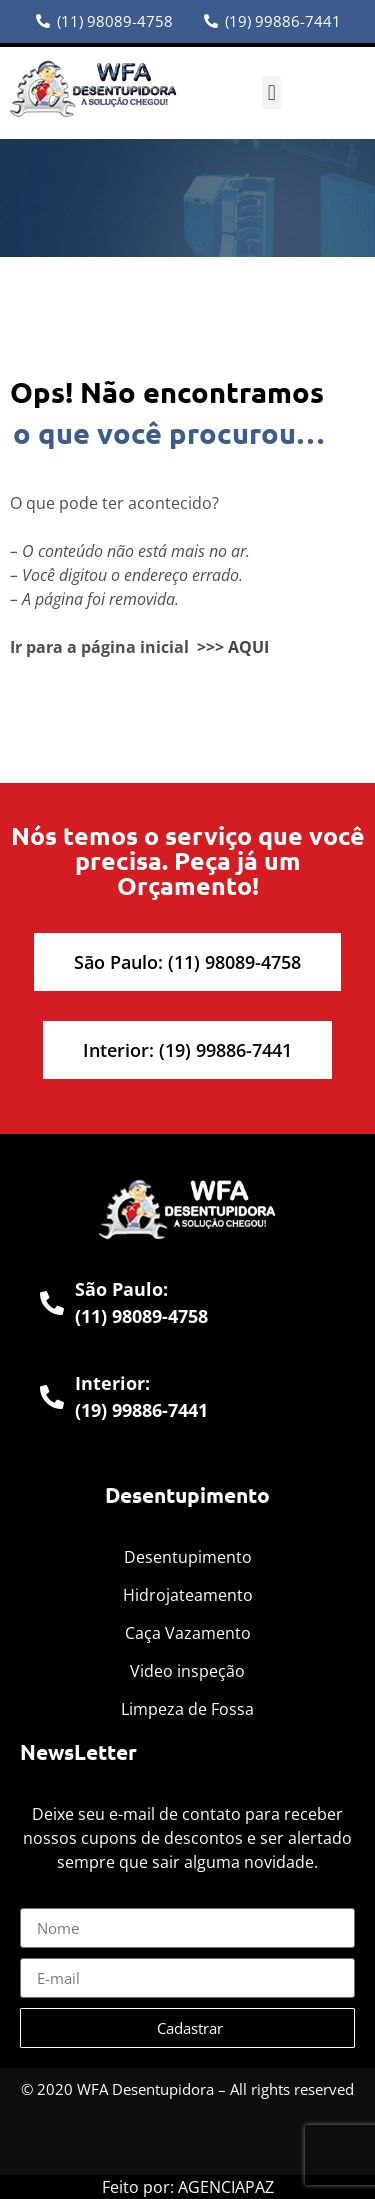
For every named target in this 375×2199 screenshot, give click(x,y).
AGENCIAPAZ (226, 2187)
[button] (271, 92)
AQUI (248, 647)
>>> (210, 647)
